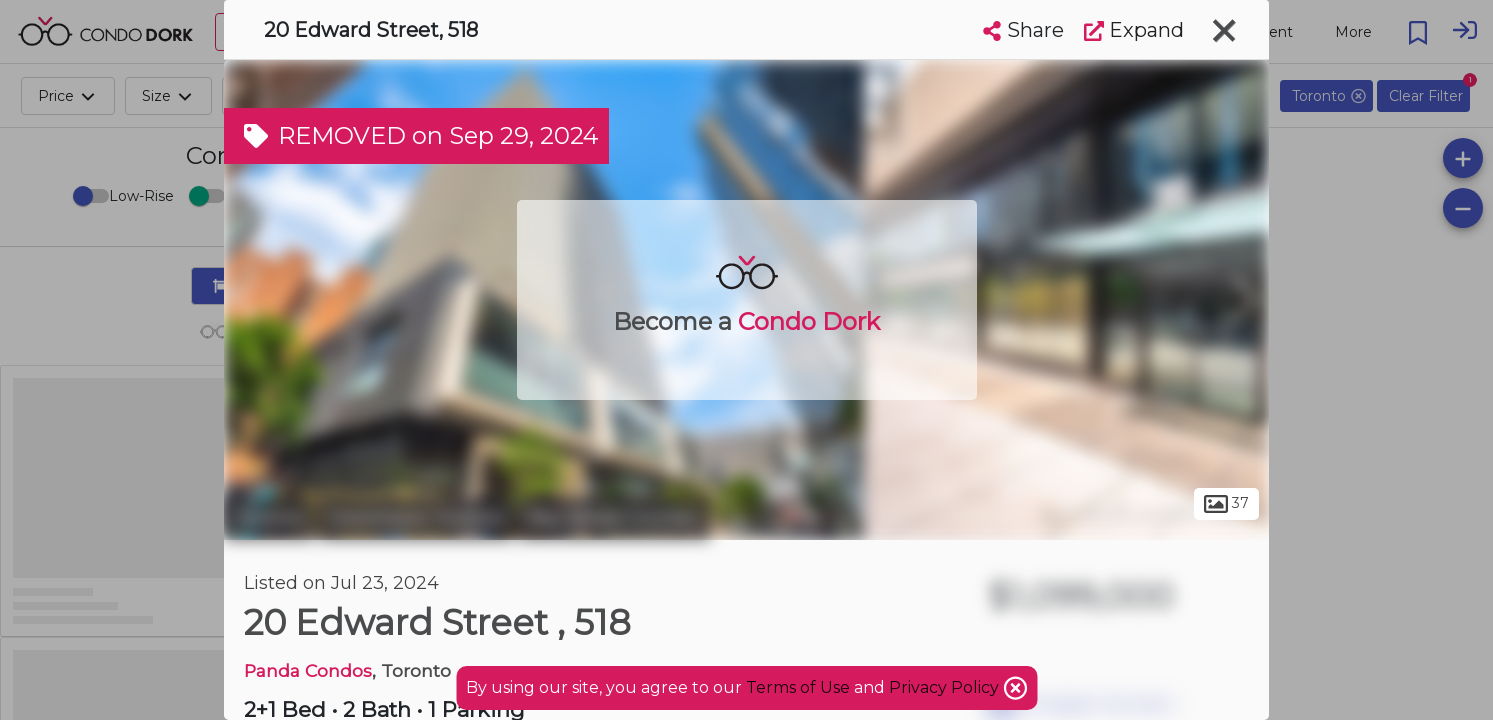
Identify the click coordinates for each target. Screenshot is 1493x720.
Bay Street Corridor (614, 518)
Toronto (269, 518)
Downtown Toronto (416, 518)
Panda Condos (308, 670)
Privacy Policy (946, 687)
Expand (1134, 30)
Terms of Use (798, 687)
